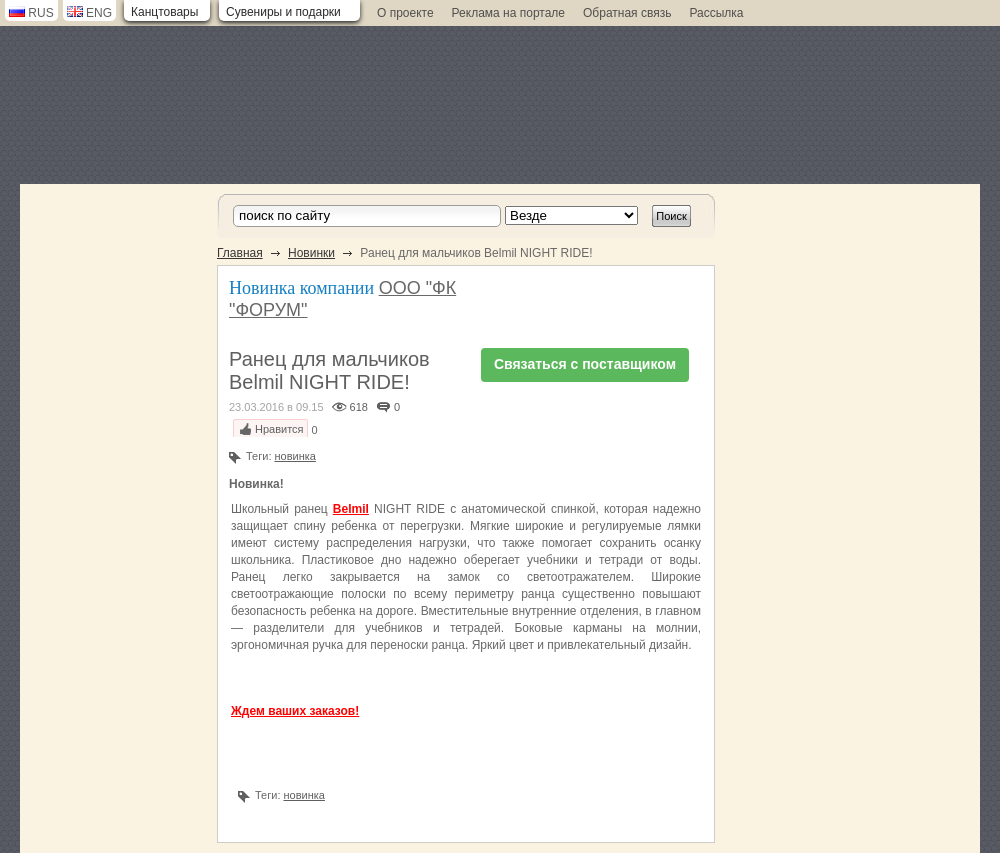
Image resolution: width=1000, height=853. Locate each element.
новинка (295, 456)
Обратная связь (627, 13)
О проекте (405, 13)
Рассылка (716, 13)
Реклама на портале (508, 13)
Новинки (311, 253)
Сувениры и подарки (283, 12)
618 (359, 407)
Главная (240, 253)
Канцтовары (164, 12)
